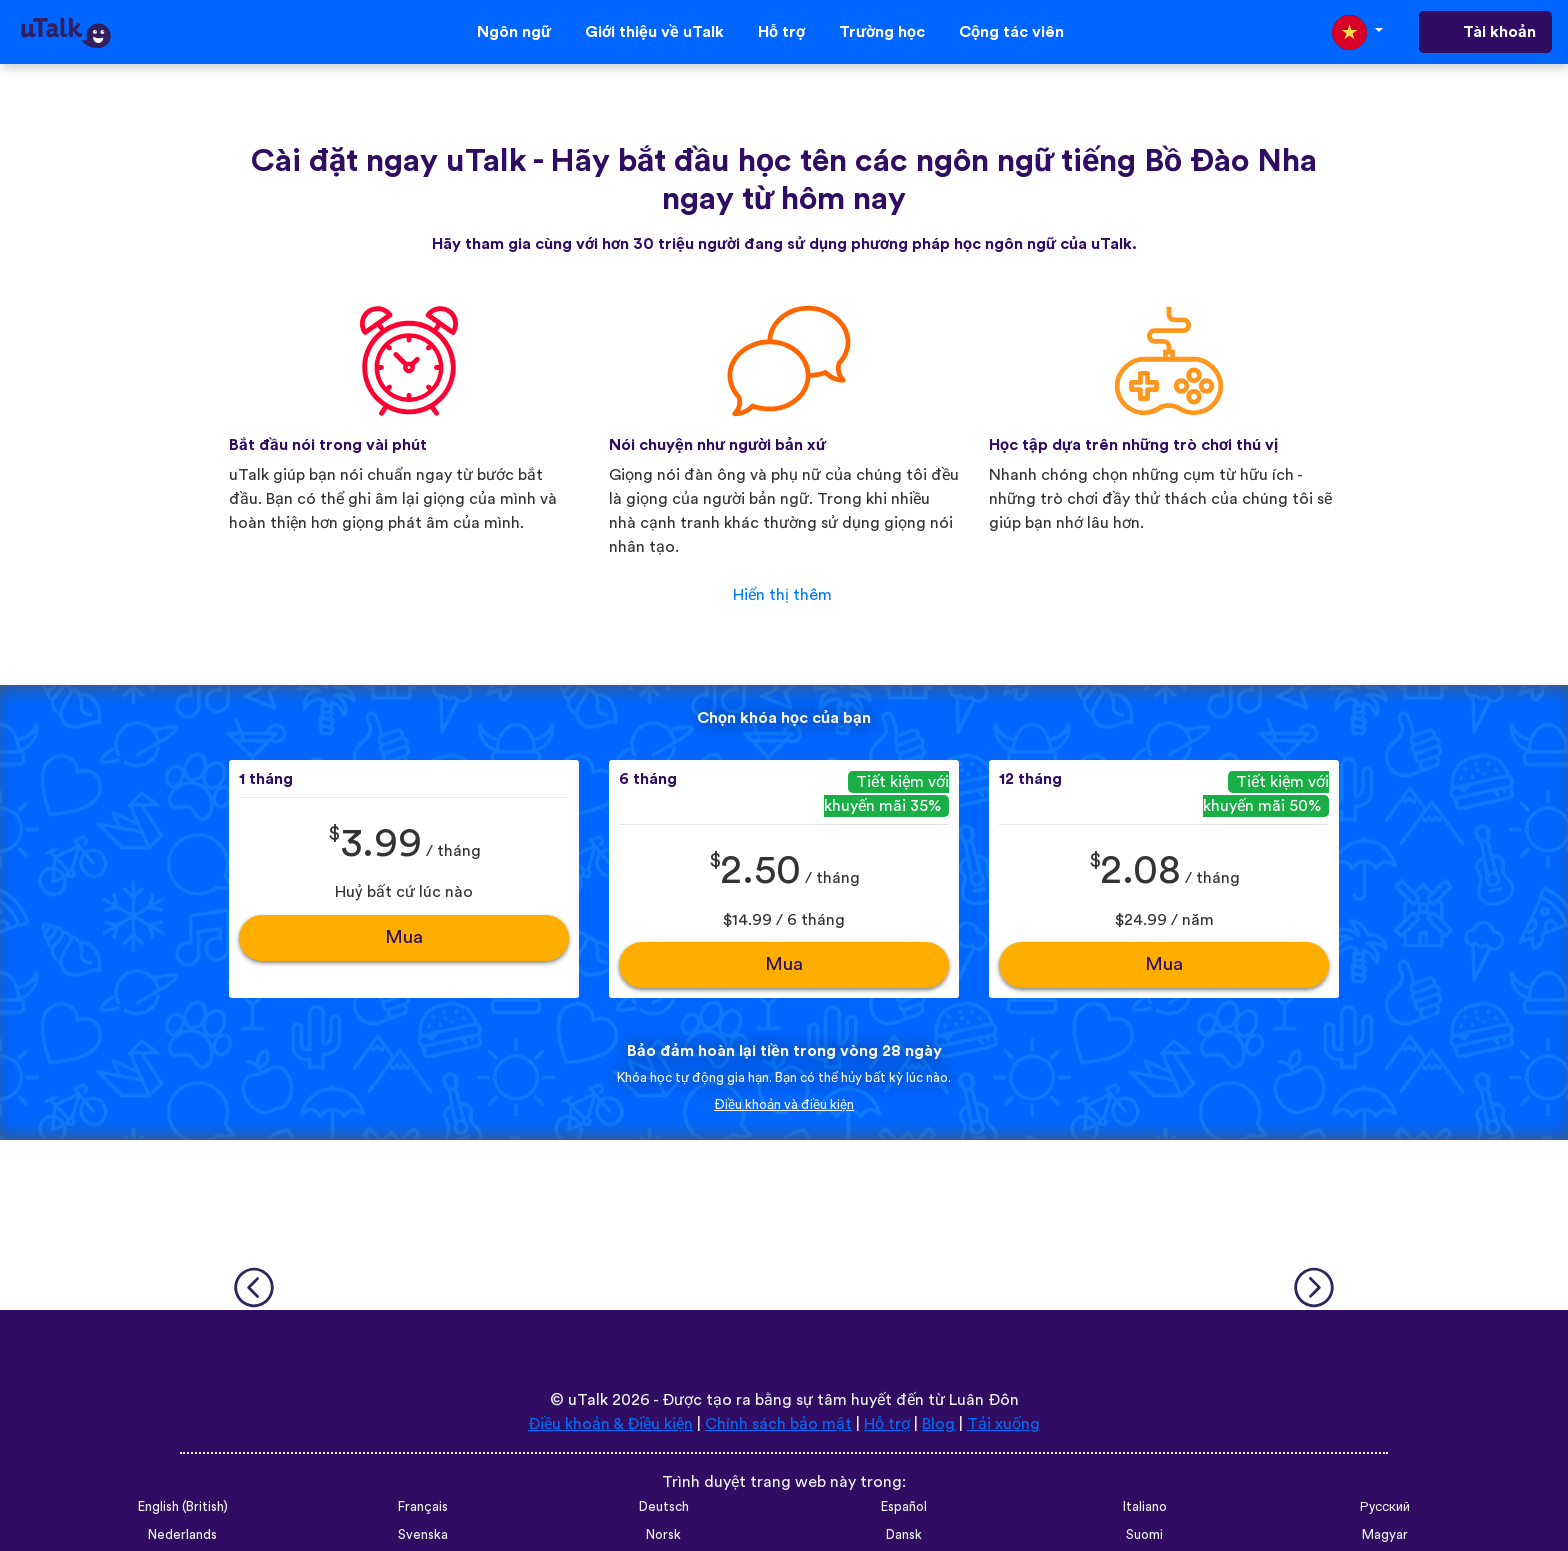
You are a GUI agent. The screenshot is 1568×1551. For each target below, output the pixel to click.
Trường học (882, 32)
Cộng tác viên (1011, 32)
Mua (404, 937)
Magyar (1385, 1535)
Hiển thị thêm (782, 595)
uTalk (588, 1400)
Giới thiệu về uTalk (654, 32)
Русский (1385, 1507)
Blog (938, 1424)
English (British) (183, 1507)
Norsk (663, 1535)
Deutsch (664, 1507)
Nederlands (182, 1535)
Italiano (1145, 1507)
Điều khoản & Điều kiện (610, 1424)
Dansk (904, 1535)
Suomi (1144, 1535)
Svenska (423, 1535)
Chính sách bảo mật (778, 1424)
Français (423, 1507)
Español (904, 1507)
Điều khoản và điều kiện (784, 1105)
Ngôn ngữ (514, 32)
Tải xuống (1003, 1424)
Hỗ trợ (781, 32)
